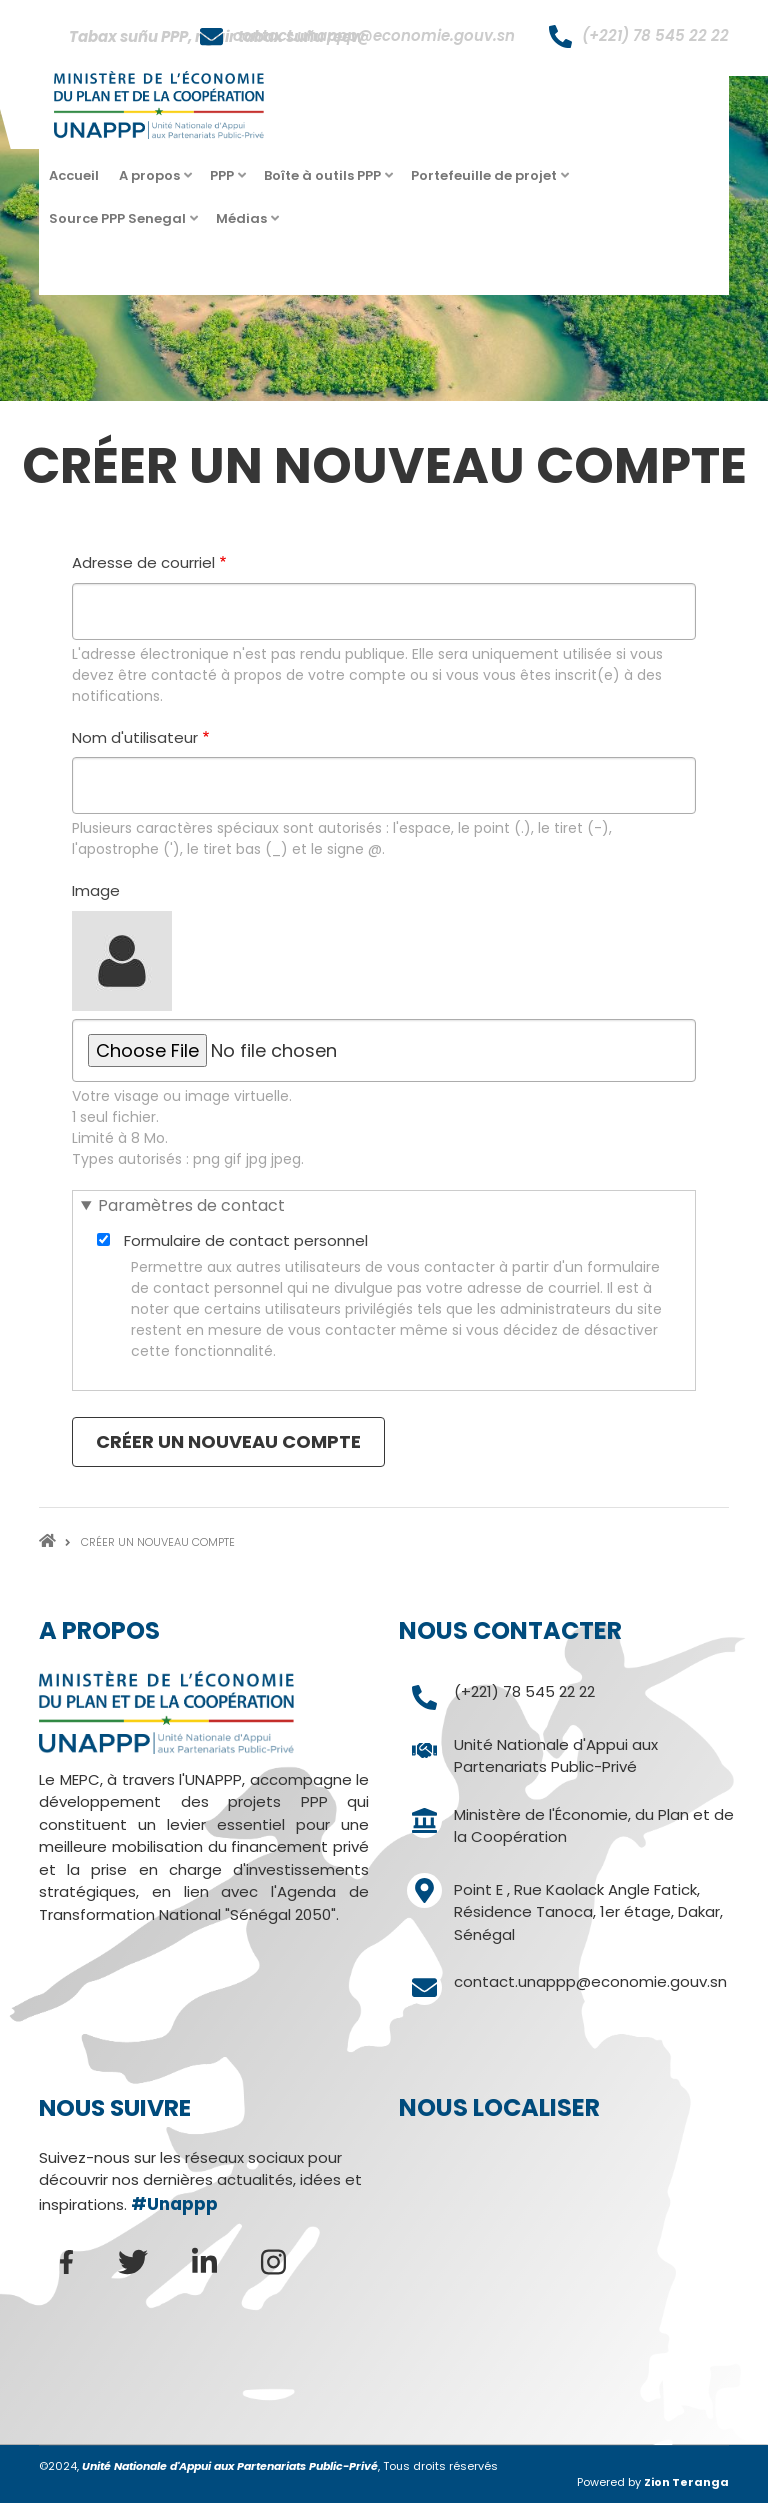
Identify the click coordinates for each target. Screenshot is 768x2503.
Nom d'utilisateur (135, 737)
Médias (244, 224)
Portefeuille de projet (486, 181)
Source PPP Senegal (120, 224)
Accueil (74, 175)
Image (96, 890)
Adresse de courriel (143, 562)
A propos (152, 181)
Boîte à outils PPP (325, 181)
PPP (224, 181)
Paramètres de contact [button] (191, 1205)
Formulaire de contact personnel (246, 1240)
